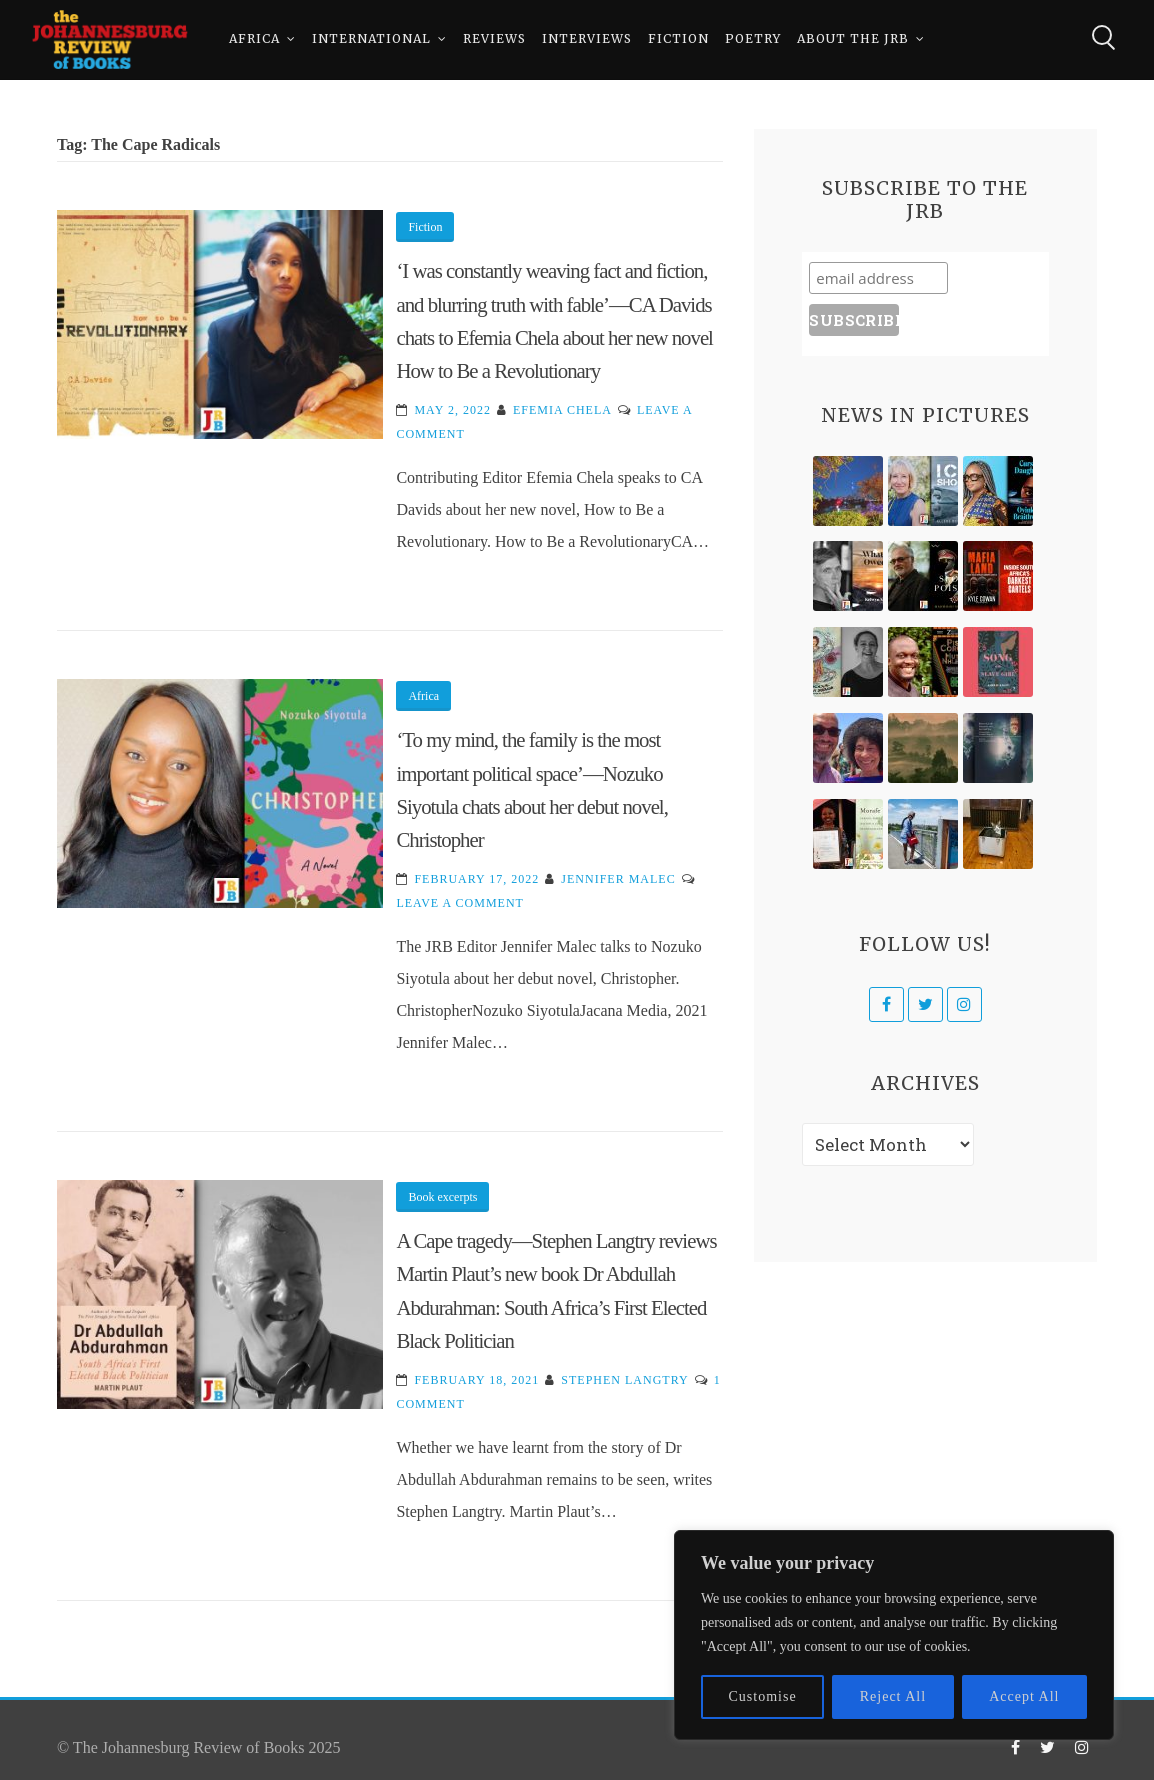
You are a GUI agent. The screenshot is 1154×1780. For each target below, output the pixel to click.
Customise (763, 1696)
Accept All (1024, 1696)
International (371, 39)
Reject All (893, 1696)
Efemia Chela (562, 410)
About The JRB (853, 39)
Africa (254, 39)
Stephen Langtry (624, 1380)
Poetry (753, 39)
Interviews (587, 39)
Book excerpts (442, 1197)
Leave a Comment (459, 903)
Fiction (678, 39)
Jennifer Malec (618, 879)
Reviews (494, 39)
